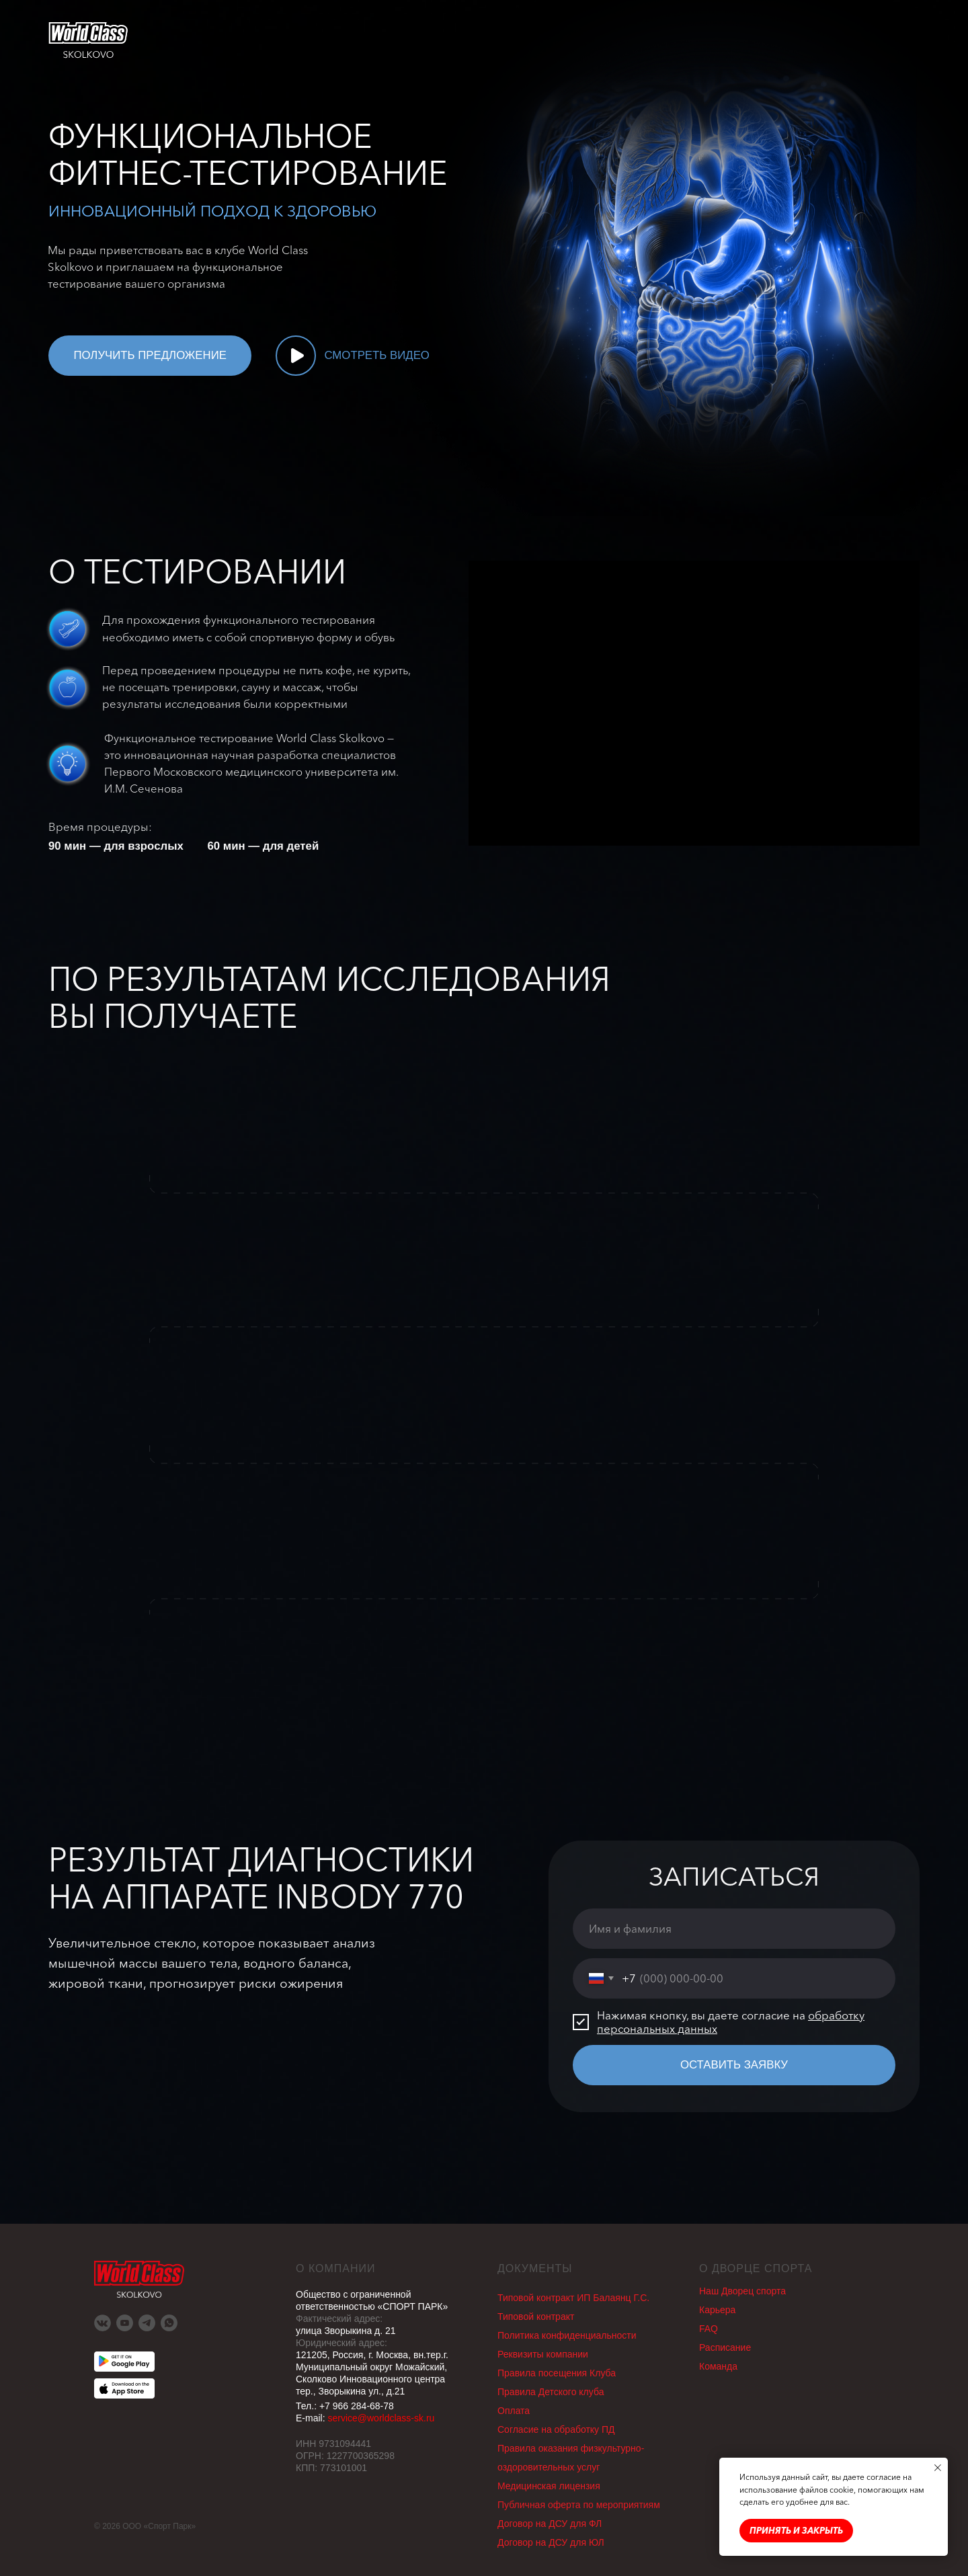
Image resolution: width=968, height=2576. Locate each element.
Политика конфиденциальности (567, 2335)
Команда (718, 2366)
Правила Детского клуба (550, 2391)
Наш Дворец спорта (742, 2291)
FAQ (708, 2328)
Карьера (717, 2309)
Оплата (513, 2410)
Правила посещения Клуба (556, 2373)
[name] (734, 1928)
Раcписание (725, 2347)
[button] (296, 355)
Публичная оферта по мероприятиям (578, 2504)
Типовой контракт (535, 2316)
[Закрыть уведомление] (937, 2467)
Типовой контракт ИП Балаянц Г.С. (573, 2297)
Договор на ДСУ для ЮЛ (550, 2542)
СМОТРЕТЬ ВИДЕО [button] (377, 355)
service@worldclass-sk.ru (380, 2418)
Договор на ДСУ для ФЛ (549, 2523)
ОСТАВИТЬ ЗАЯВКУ (734, 2064)
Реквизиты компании (542, 2354)
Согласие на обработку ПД (556, 2429)
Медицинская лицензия (548, 2486)
